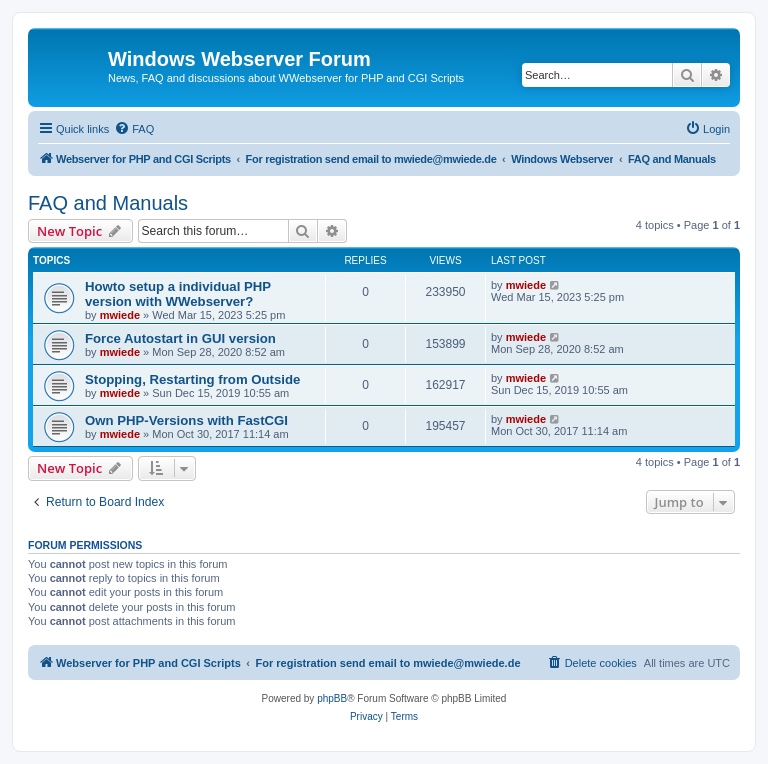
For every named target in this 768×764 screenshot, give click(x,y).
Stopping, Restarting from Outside (192, 379)
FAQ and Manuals (108, 203)
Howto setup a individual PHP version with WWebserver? (178, 294)
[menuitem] (134, 129)
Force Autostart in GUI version (180, 338)
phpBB (332, 698)
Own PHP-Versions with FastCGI (186, 420)
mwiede (120, 315)
